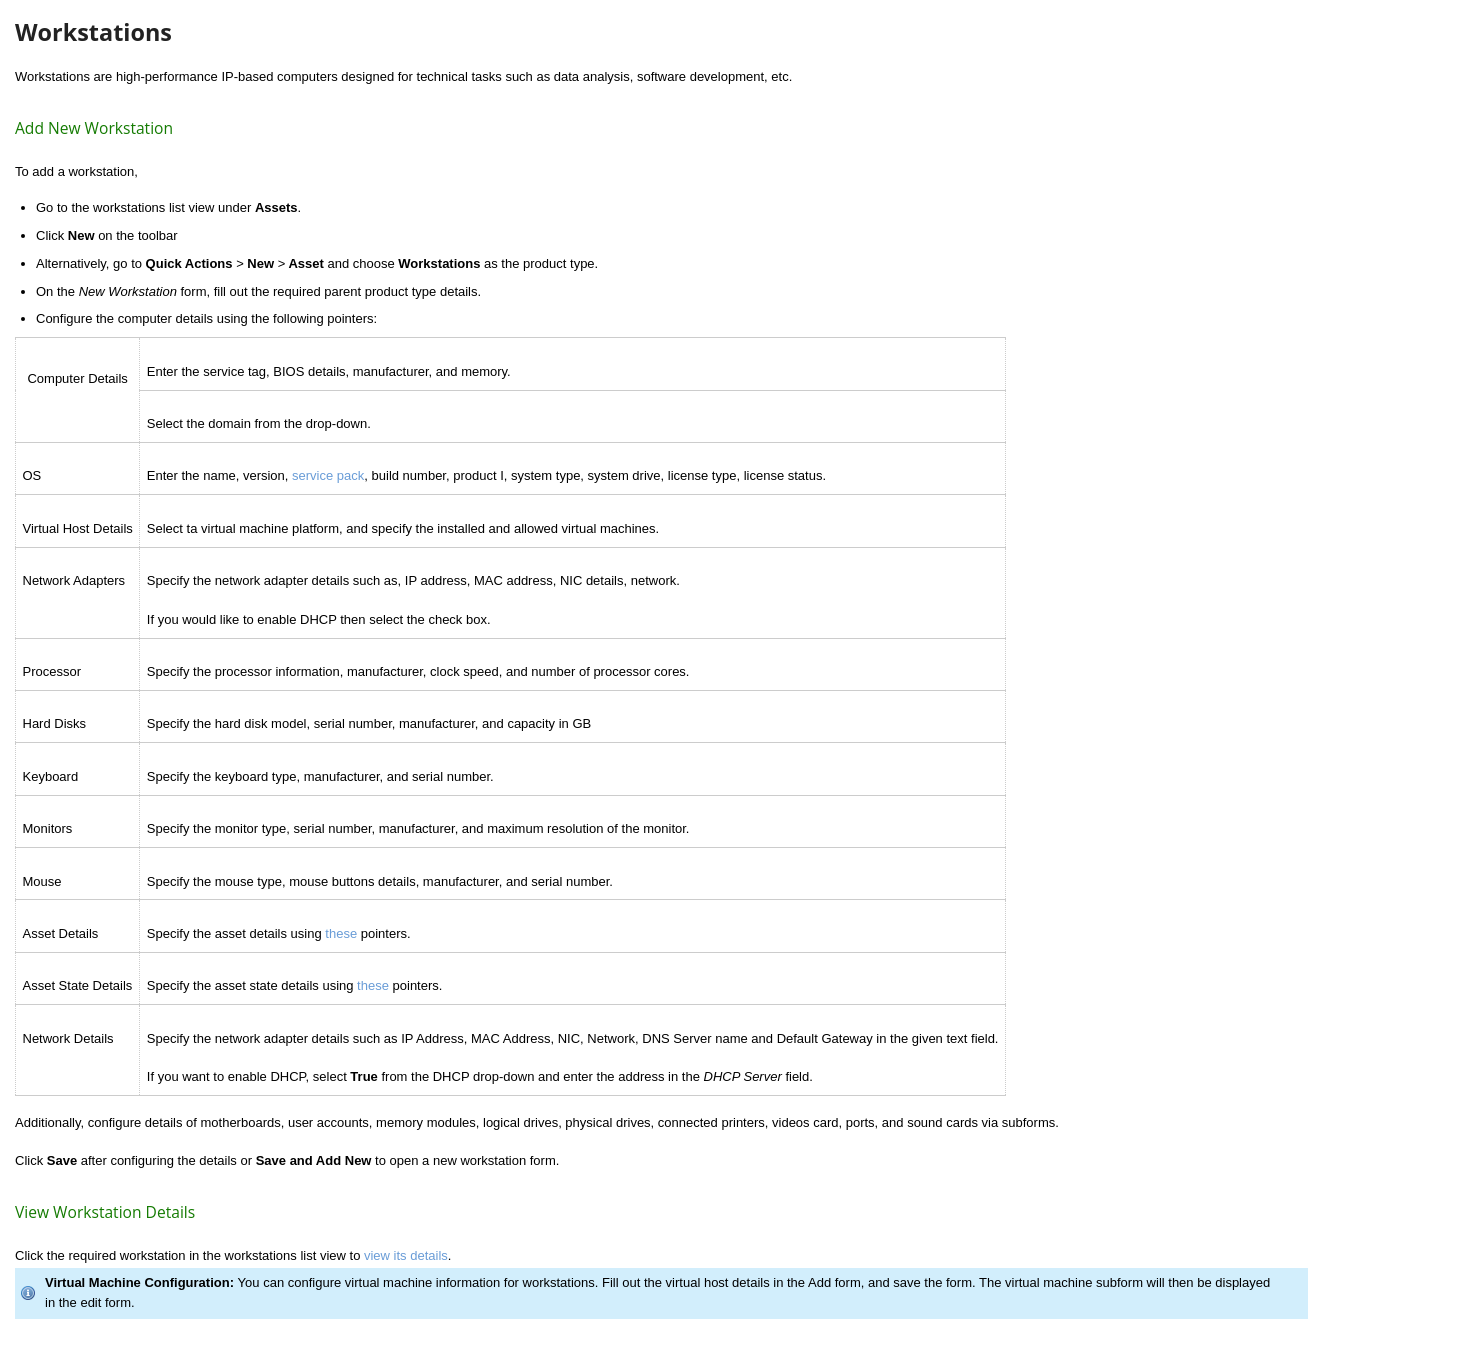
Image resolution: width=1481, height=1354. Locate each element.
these (341, 933)
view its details (406, 1255)
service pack (328, 475)
